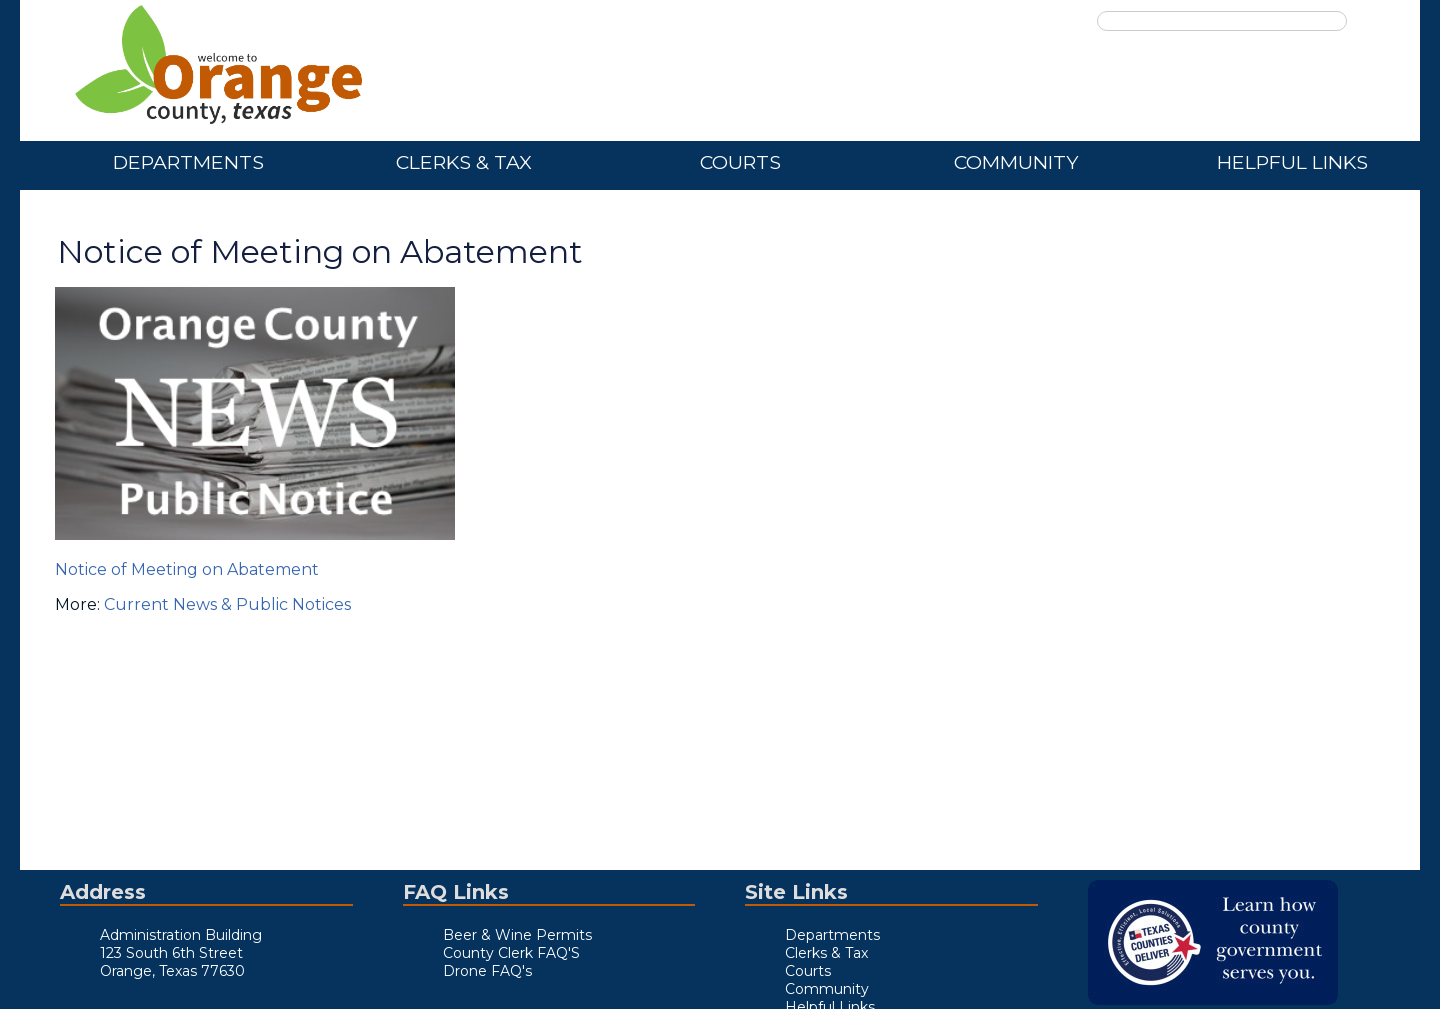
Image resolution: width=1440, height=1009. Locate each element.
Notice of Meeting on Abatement (187, 569)
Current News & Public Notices (227, 604)
